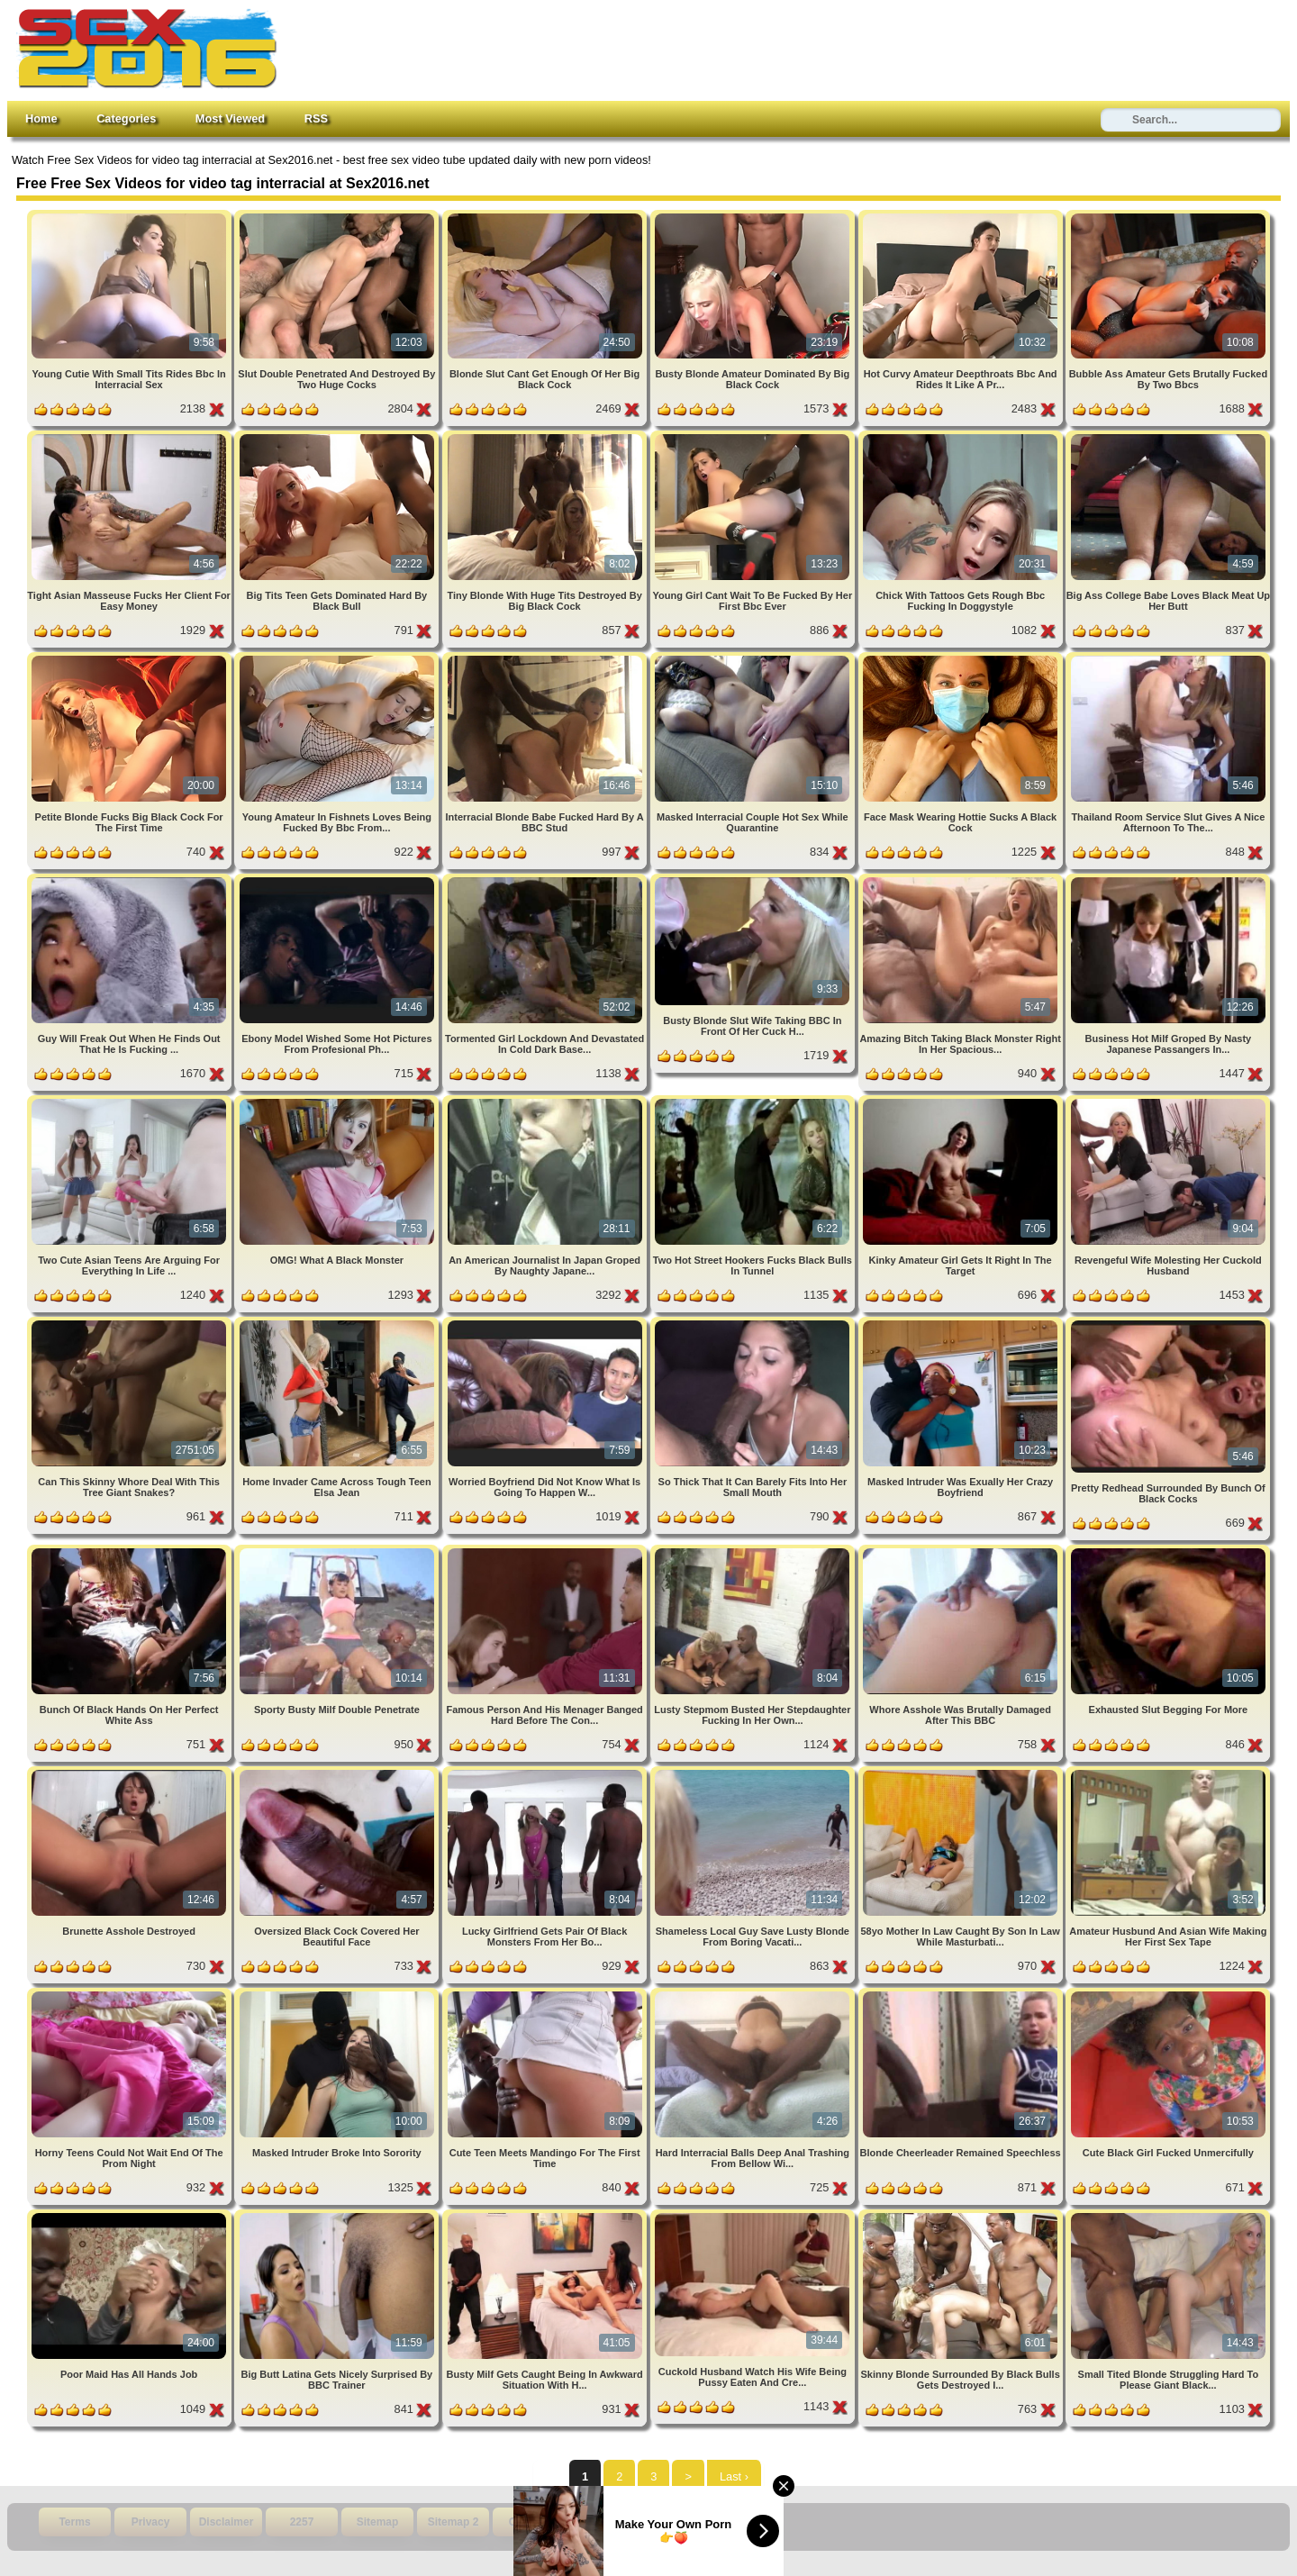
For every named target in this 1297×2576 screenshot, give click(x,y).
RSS (316, 118)
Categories (126, 118)
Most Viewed (230, 118)
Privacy (151, 2522)
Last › (734, 2476)
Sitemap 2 (453, 2522)
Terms (74, 2522)
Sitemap (378, 2522)
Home (41, 118)
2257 (302, 2522)
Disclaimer (226, 2522)
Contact (529, 2522)
